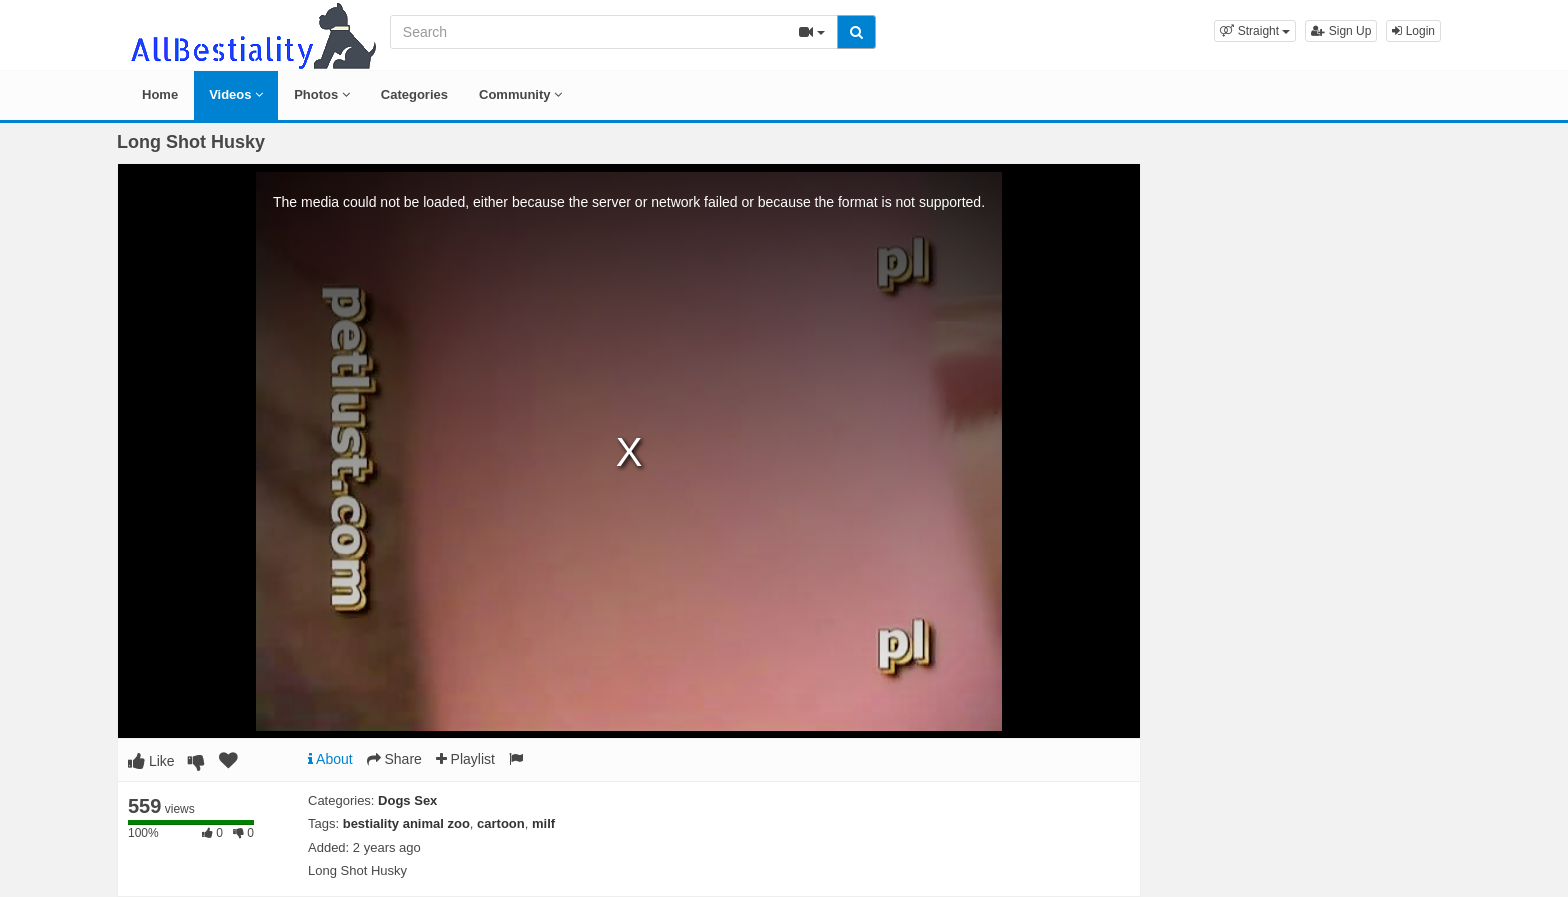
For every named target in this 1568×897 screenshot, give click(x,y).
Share (394, 759)
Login (1413, 31)
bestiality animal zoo (406, 823)
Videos (236, 94)
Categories (414, 94)
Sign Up (1341, 31)
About (330, 759)
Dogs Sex (407, 800)
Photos (322, 94)
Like (151, 761)
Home (160, 94)
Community (520, 94)
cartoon (501, 823)
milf (543, 823)
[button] (1255, 31)
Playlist (465, 759)
